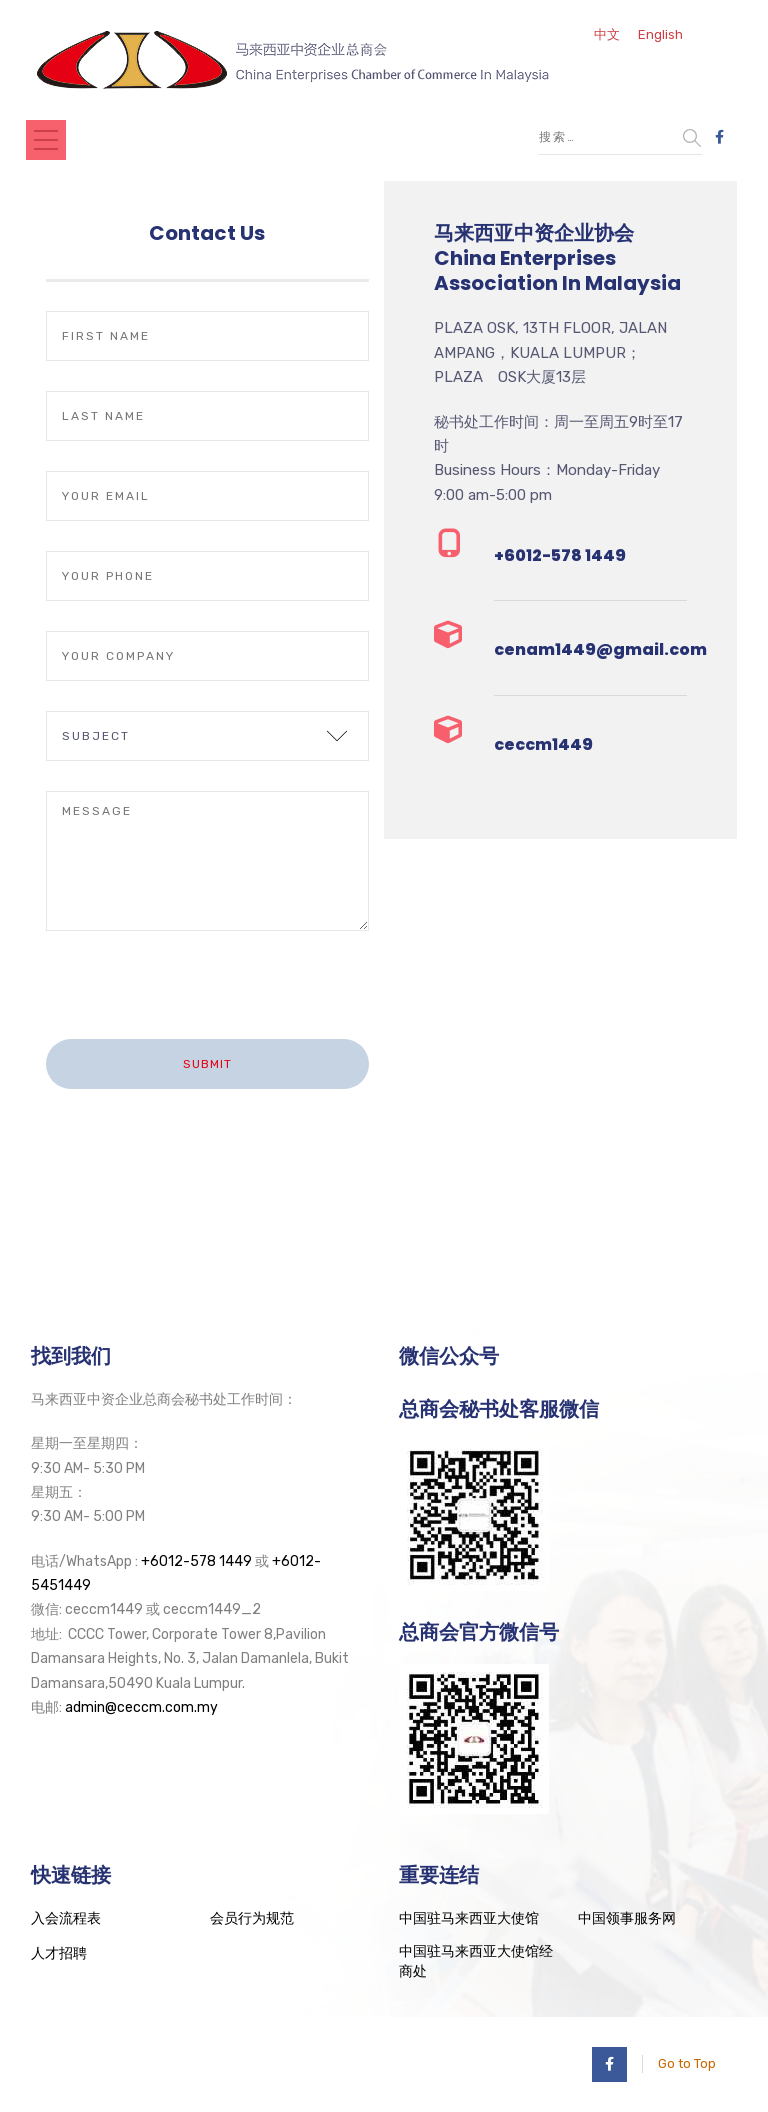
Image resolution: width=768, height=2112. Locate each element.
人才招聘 (59, 1953)
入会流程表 (66, 1918)
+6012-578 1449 (196, 1561)
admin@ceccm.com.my (141, 1707)
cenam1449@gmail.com (600, 649)
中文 (607, 34)
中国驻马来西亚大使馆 (469, 1918)
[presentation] (199, 1000)
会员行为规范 (252, 1918)
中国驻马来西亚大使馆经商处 (476, 1961)
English (660, 34)
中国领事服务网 (627, 1918)
